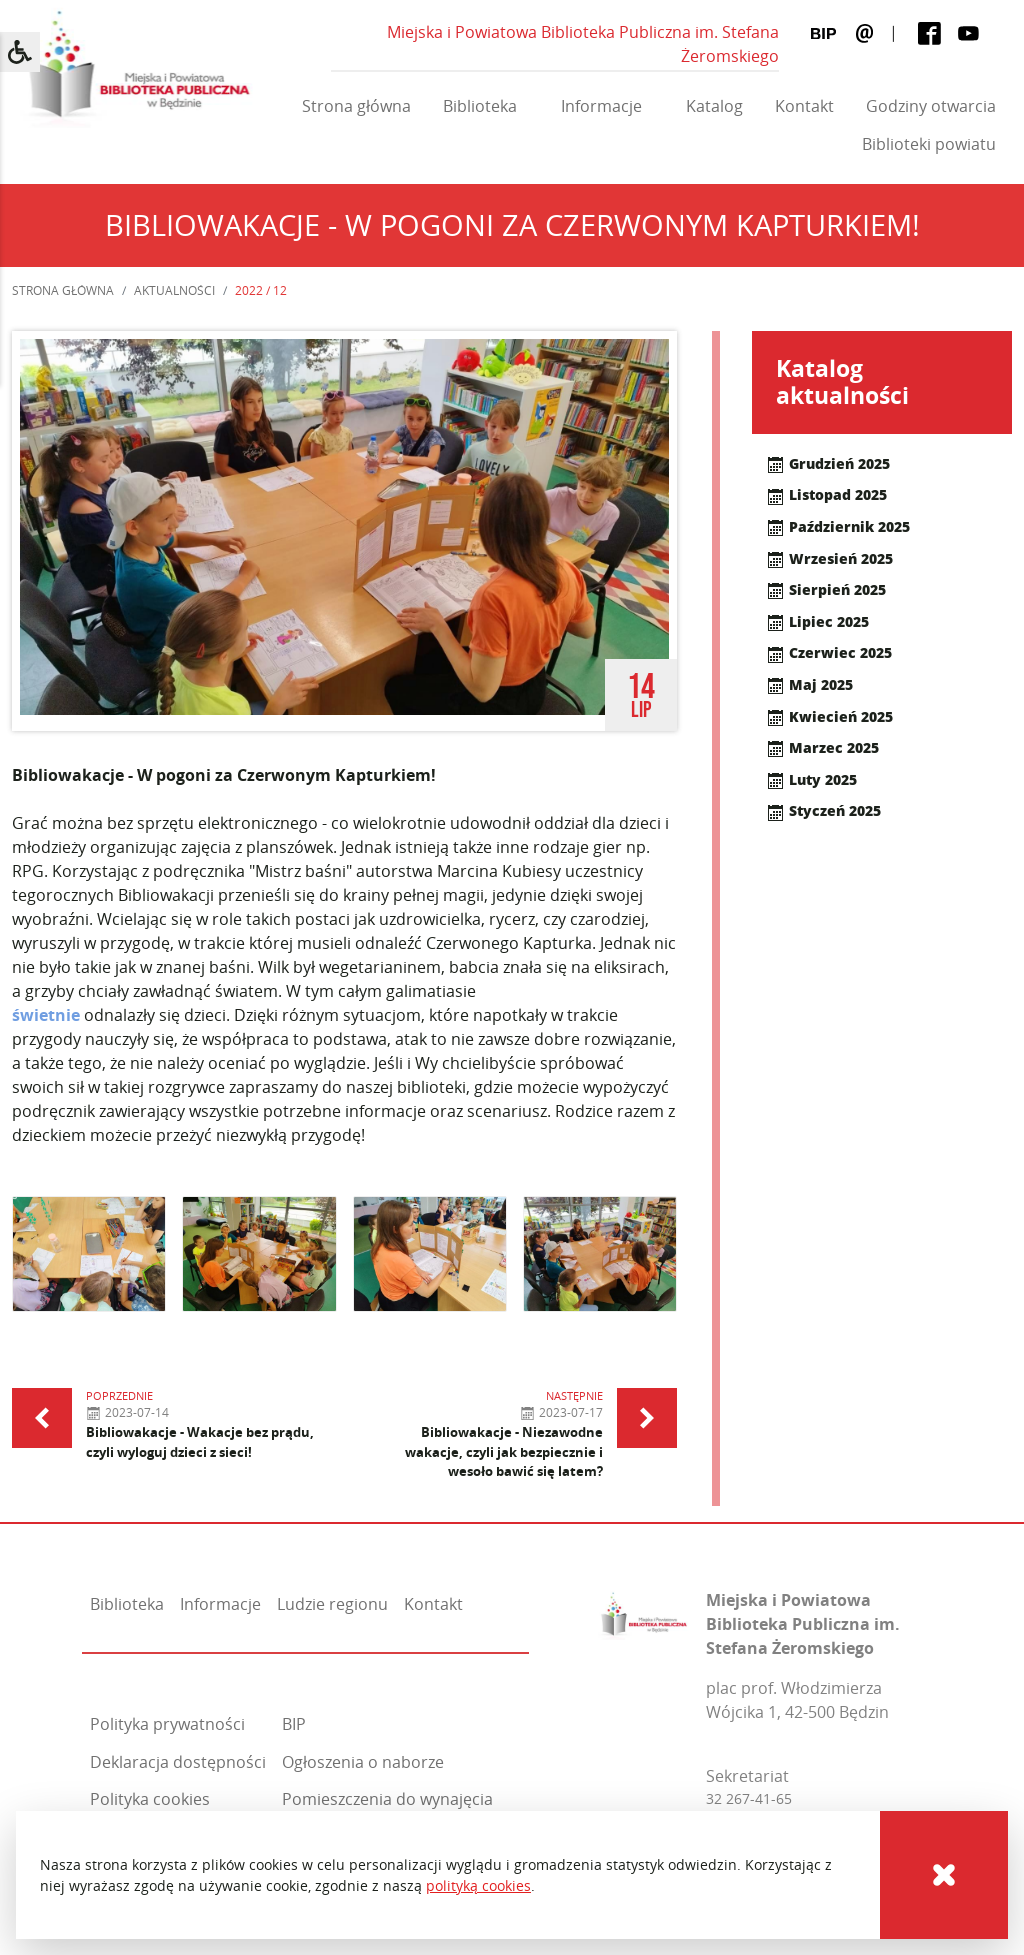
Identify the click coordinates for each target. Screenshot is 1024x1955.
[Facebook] (929, 33)
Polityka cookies (150, 1799)
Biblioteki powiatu (929, 144)
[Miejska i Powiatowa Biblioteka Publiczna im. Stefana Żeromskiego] (644, 1611)
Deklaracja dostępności (178, 1762)
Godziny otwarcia (931, 106)
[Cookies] (944, 1875)
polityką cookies (478, 1885)
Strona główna (356, 106)
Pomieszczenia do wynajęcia (387, 1799)
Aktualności (174, 290)
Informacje (601, 106)
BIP (294, 1724)
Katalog (714, 106)
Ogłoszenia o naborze (363, 1762)
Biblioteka (480, 106)
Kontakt (804, 106)
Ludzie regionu (332, 1604)
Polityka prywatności (167, 1724)
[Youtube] (968, 33)
